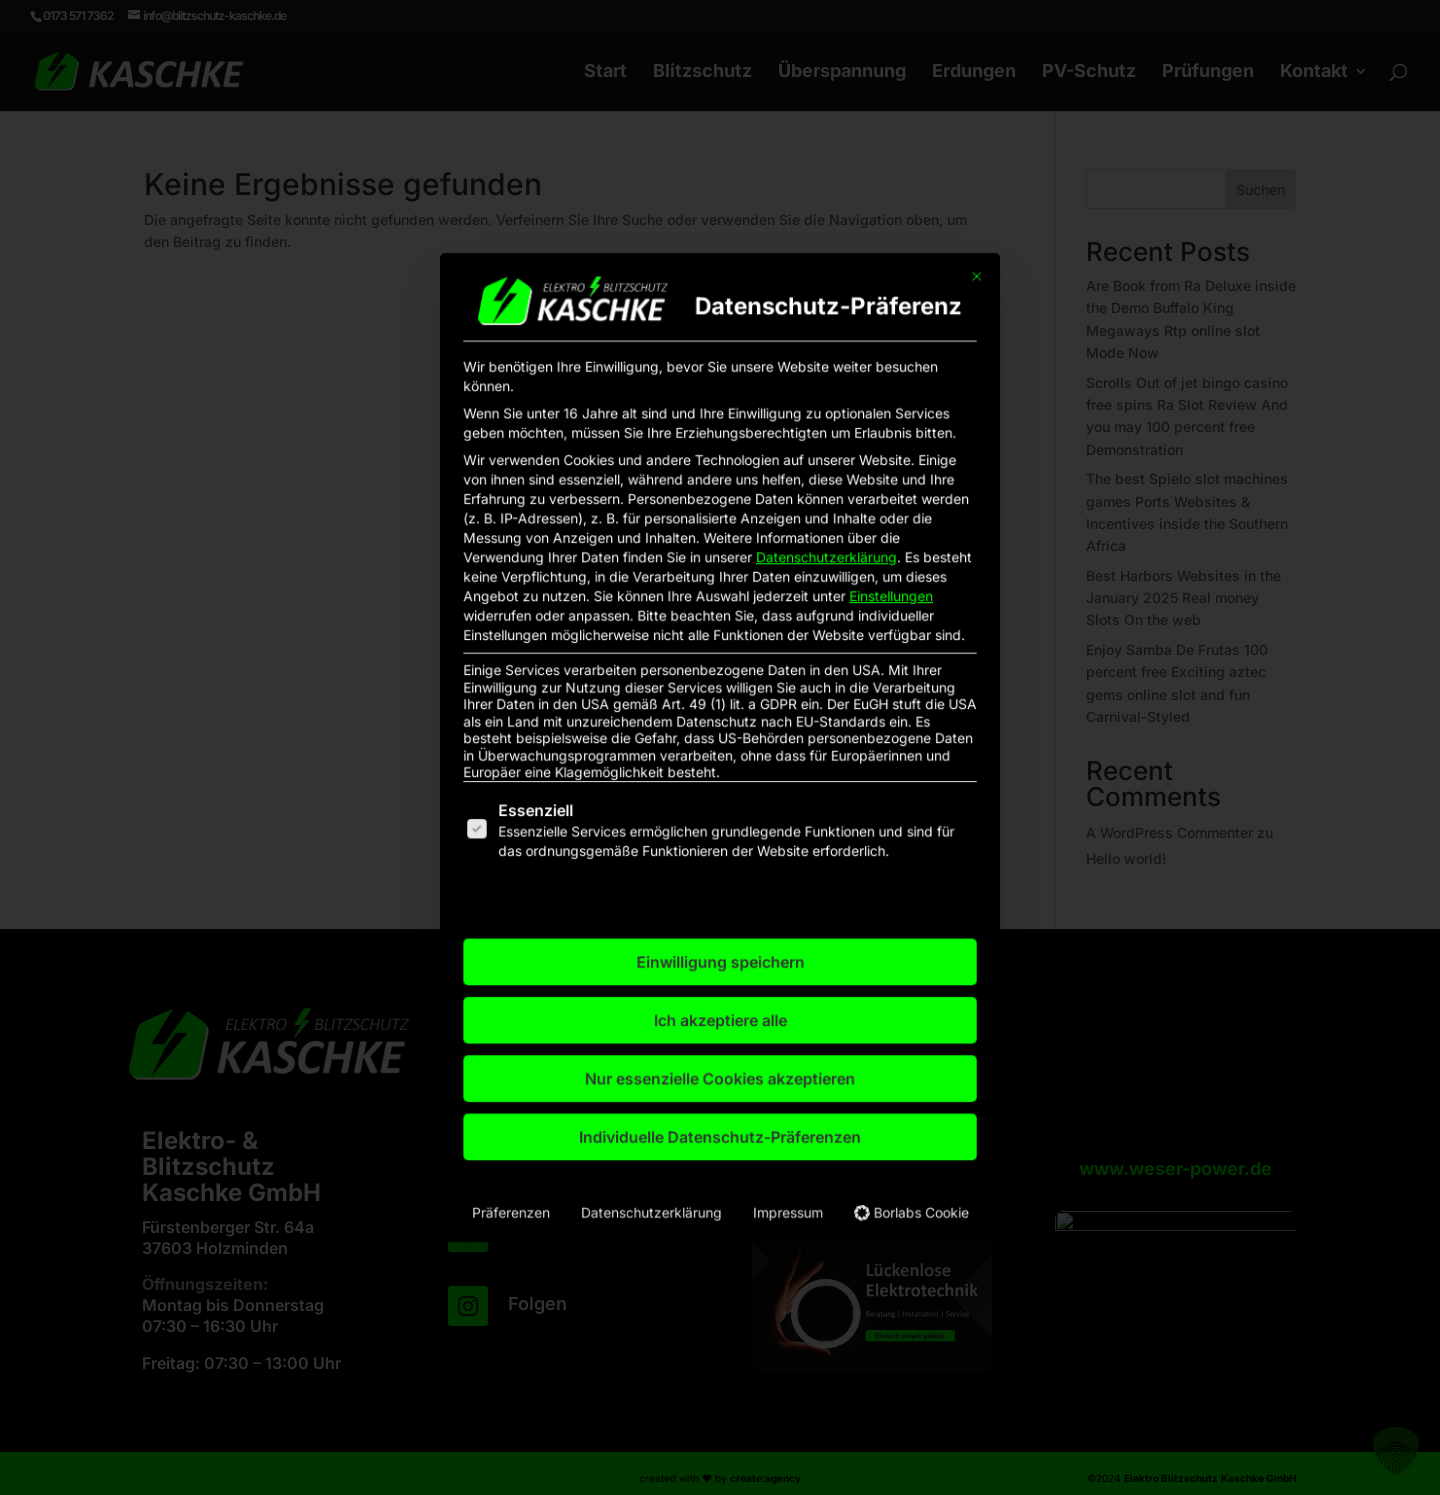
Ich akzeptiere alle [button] (719, 925)
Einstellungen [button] (832, 648)
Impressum (764, 1051)
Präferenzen (583, 1051)
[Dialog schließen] (888, 439)
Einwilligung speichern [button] (720, 887)
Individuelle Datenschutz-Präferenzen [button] (720, 1002)
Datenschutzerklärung (790, 622)
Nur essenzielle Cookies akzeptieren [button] (720, 964)
